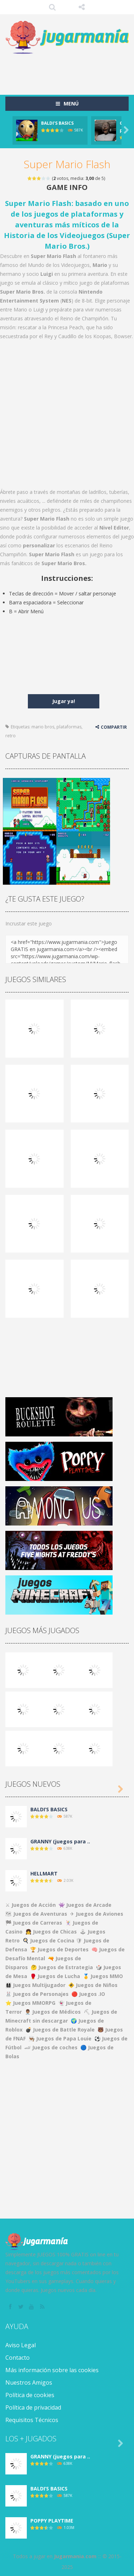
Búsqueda (52, 7)
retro (10, 736)
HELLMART (44, 1873)
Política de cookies (29, 2395)
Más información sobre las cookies (52, 2370)
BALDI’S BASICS (57, 123)
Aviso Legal (20, 2345)
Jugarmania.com (75, 2556)
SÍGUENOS (81, 7)
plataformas (68, 727)
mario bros (42, 727)
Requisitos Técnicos (31, 2420)
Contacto (17, 2357)
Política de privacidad (33, 2407)
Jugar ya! (63, 701)
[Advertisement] (69, 71)
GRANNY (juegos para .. (60, 1841)
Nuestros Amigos (28, 2382)
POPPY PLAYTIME (51, 2520)
